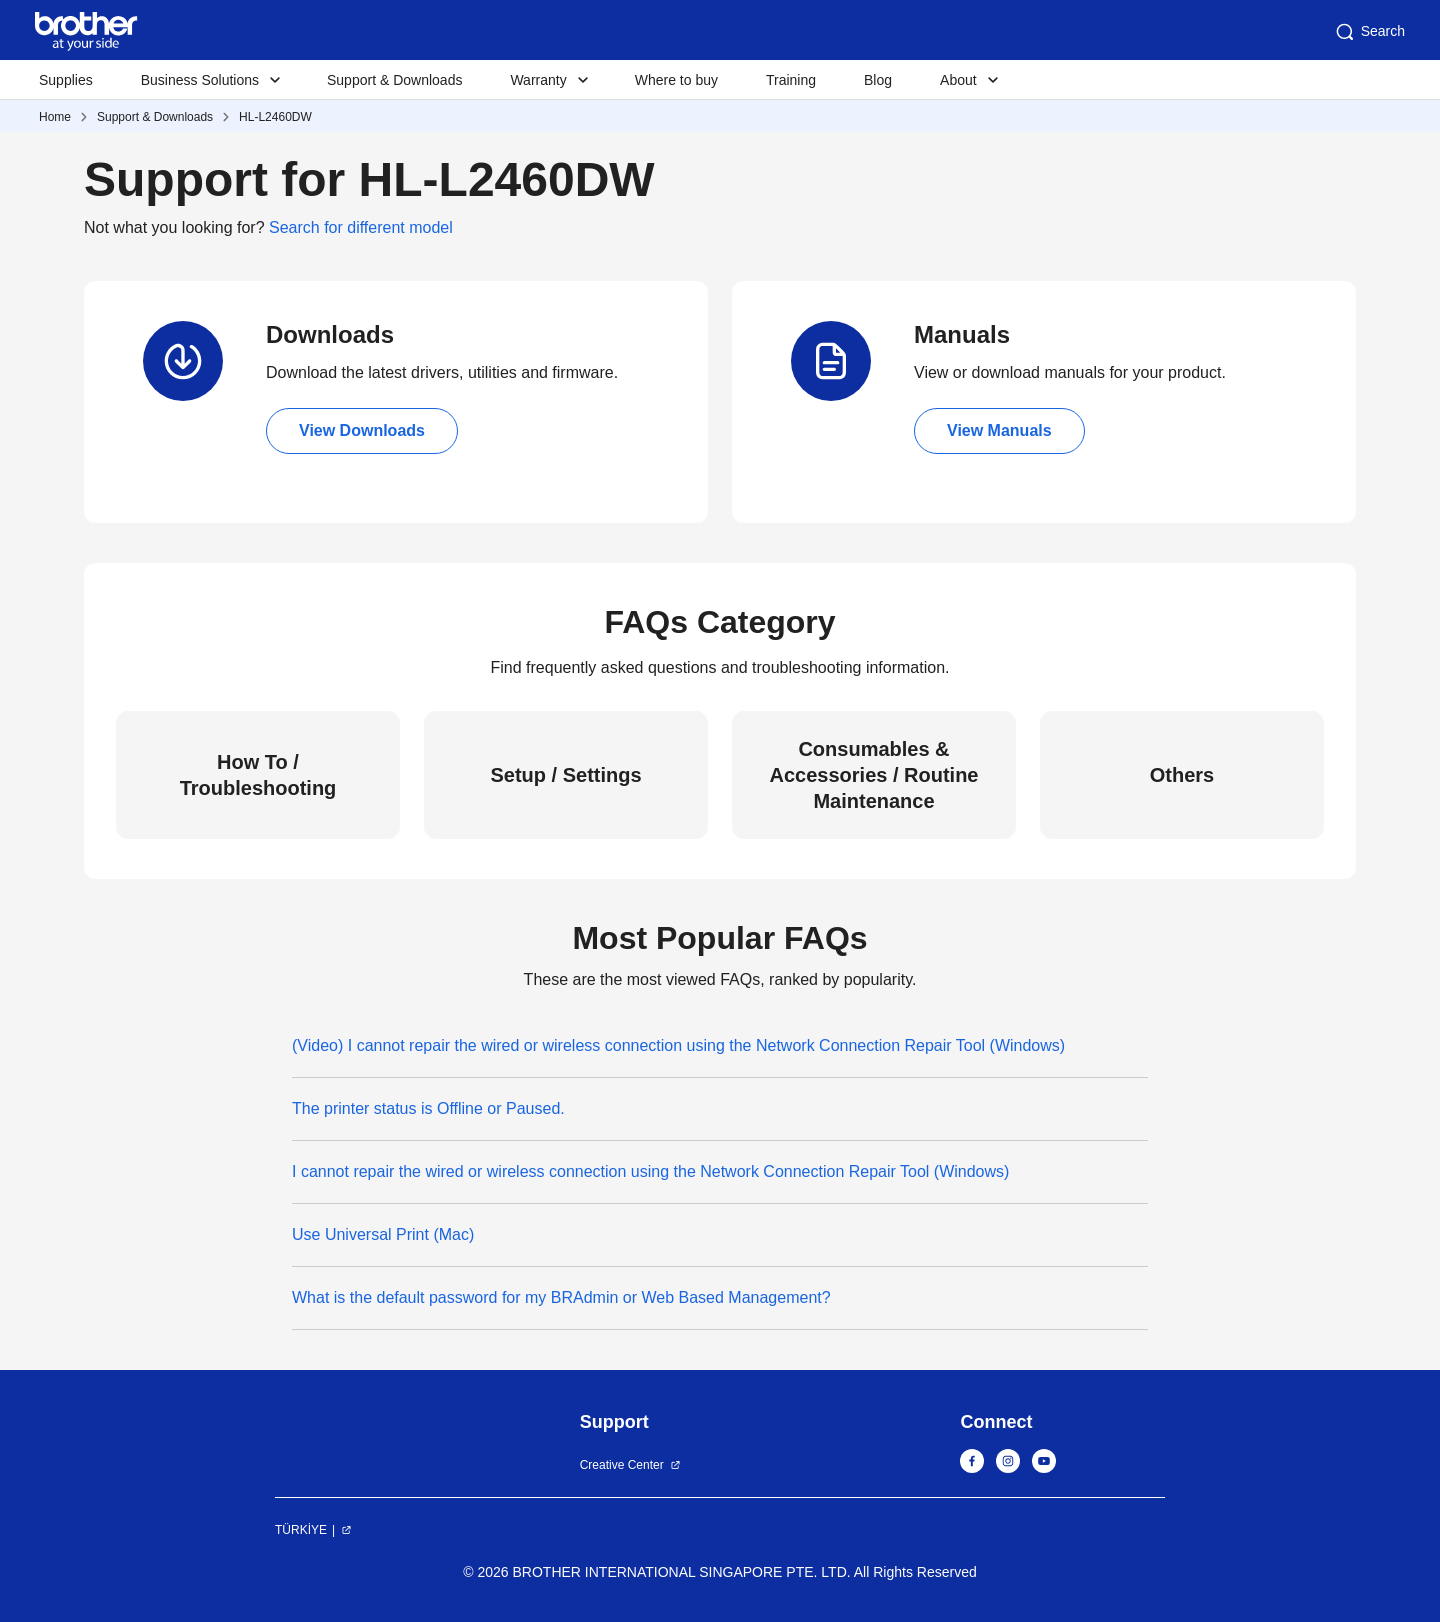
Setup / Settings (565, 775)
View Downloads (362, 430)
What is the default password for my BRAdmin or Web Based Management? (561, 1297)
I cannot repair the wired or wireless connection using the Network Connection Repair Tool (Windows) (650, 1171)
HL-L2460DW (275, 117)
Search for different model (361, 227)
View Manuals (999, 430)
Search (1369, 32)
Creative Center (622, 1465)
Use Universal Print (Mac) (383, 1234)
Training (791, 80)
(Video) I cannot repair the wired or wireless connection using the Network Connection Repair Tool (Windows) (678, 1045)
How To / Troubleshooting (258, 775)
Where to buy (676, 80)
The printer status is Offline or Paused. (428, 1108)
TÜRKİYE (301, 1530)
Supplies (66, 80)
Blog (878, 80)
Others (1182, 775)
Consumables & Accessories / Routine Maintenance (874, 775)
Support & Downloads (394, 80)
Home (55, 117)
